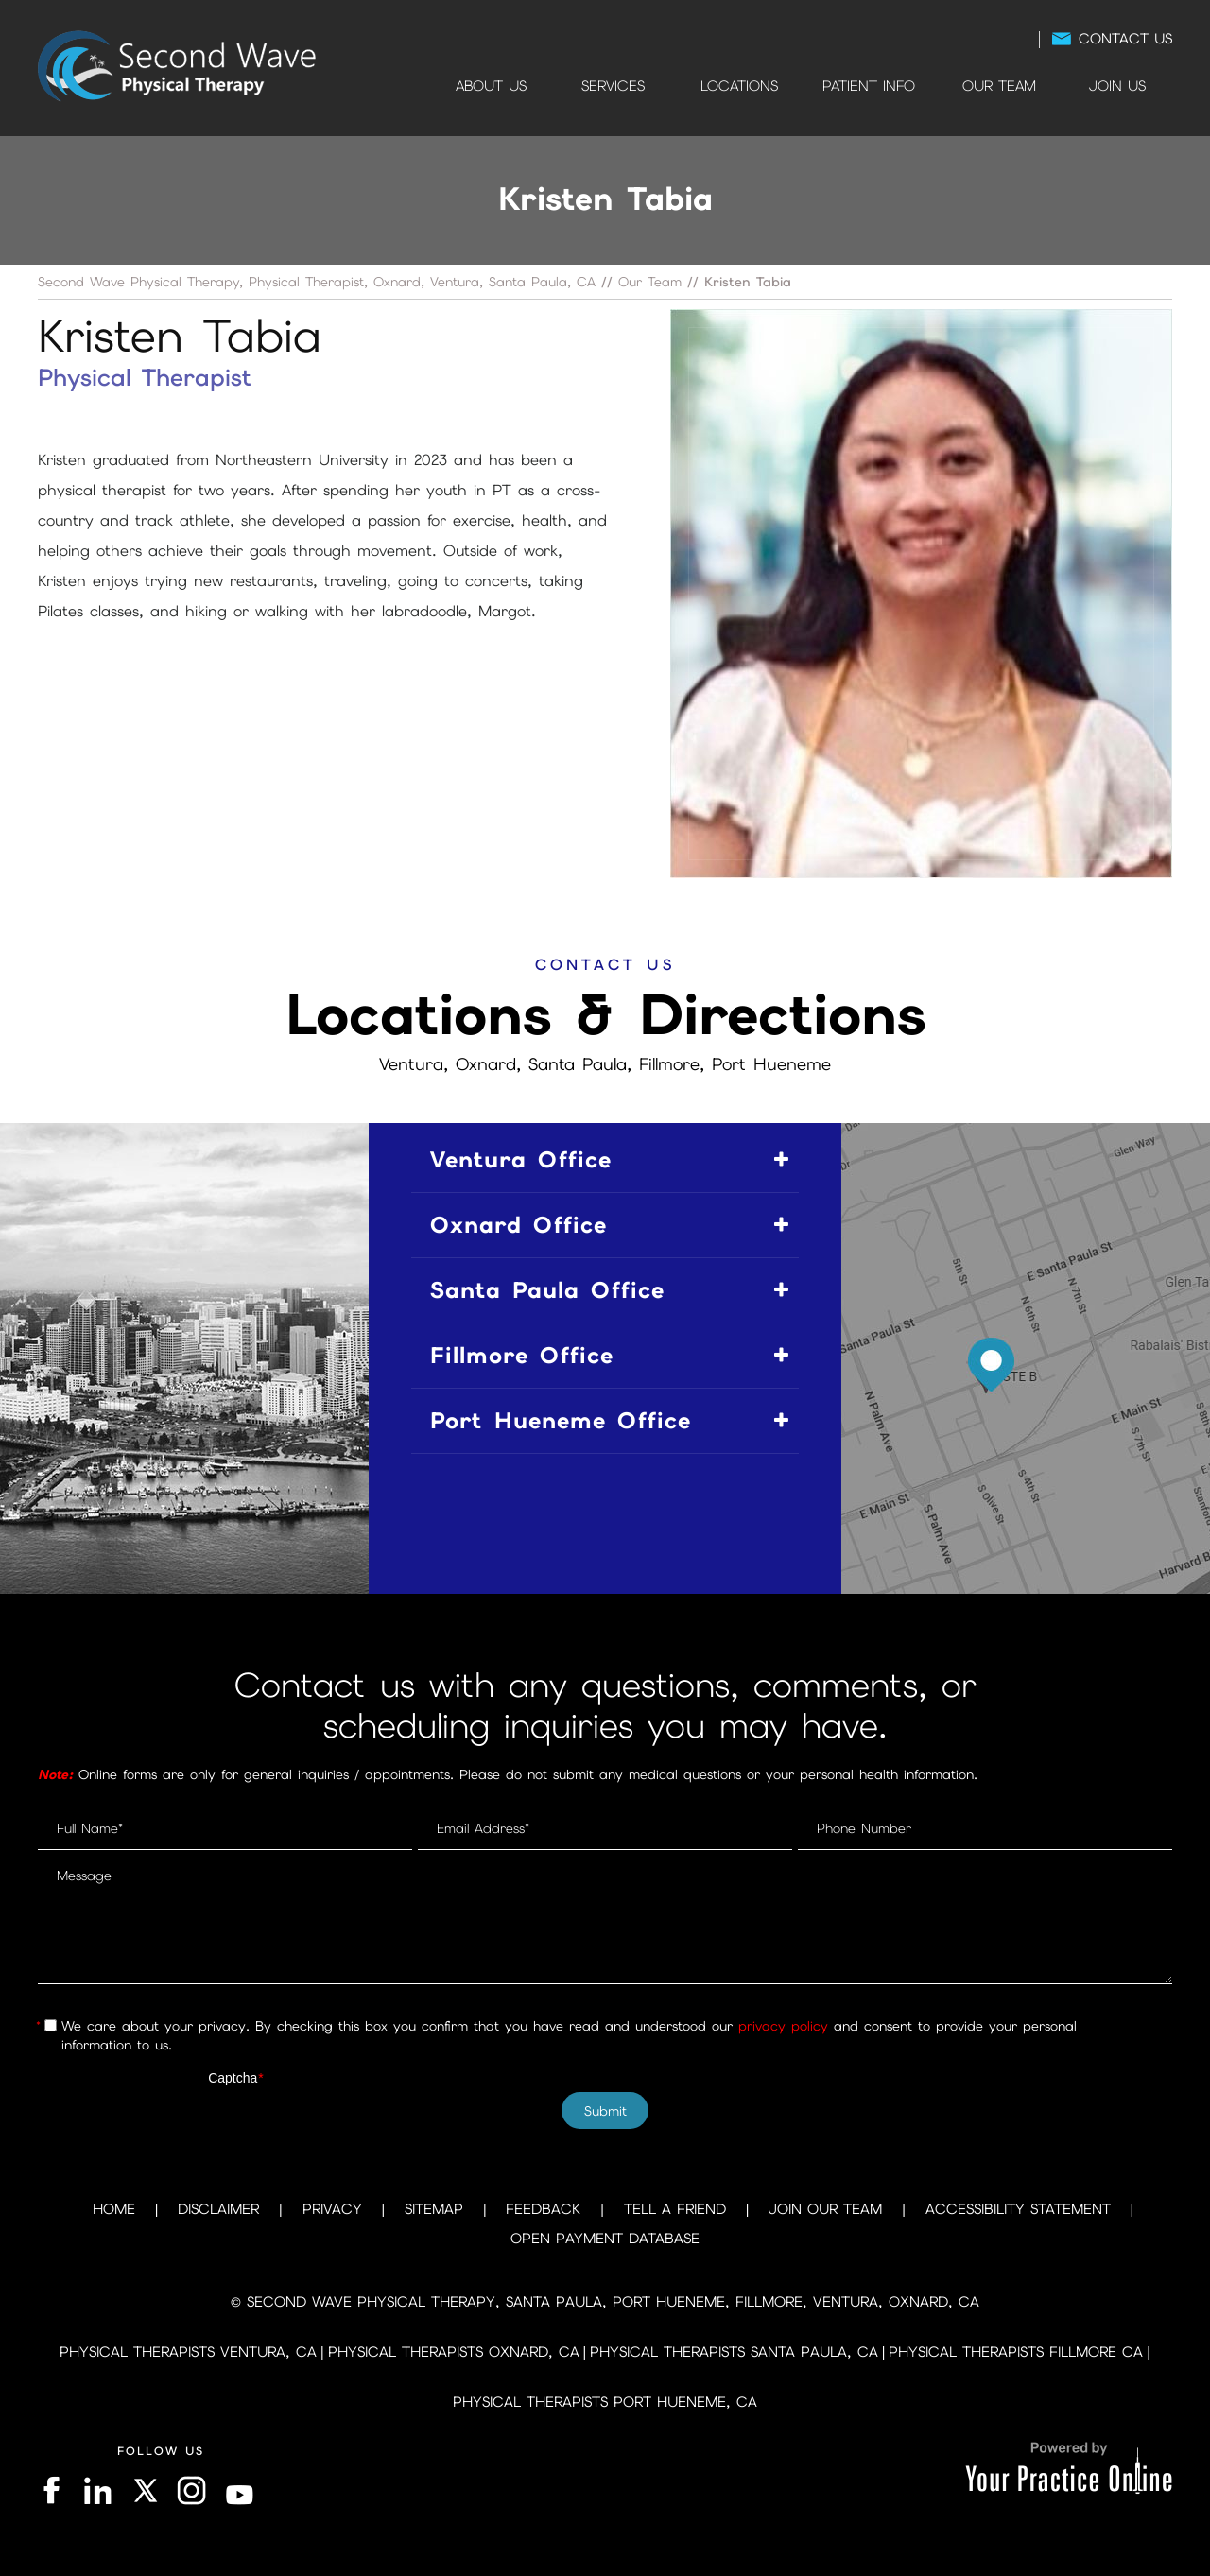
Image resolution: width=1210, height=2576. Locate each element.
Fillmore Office (522, 1355)
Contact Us (1125, 38)
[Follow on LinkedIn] (95, 2490)
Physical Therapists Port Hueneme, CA (605, 2402)
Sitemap (434, 2209)
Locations (739, 86)
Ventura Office (521, 1159)
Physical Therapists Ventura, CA (188, 2352)
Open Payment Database (605, 2238)
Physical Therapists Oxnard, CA (453, 2352)
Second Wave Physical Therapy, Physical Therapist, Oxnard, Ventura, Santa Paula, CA (317, 281)
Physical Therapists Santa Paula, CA (734, 2352)
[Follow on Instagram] (192, 2490)
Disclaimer (218, 2209)
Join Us (1117, 86)
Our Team (999, 86)
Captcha (236, 2077)
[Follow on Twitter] (144, 2490)
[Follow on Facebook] (53, 2490)
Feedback (543, 2209)
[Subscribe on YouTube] (240, 2490)
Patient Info (868, 86)
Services (613, 86)
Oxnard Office (518, 1224)
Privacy (332, 2209)
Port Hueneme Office (560, 1420)
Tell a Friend (675, 2209)
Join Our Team (825, 2209)
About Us (491, 86)
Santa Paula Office (547, 1290)
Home (408, 86)
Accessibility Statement (1018, 2209)
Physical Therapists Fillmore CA (1016, 2352)
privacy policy (783, 2025)
